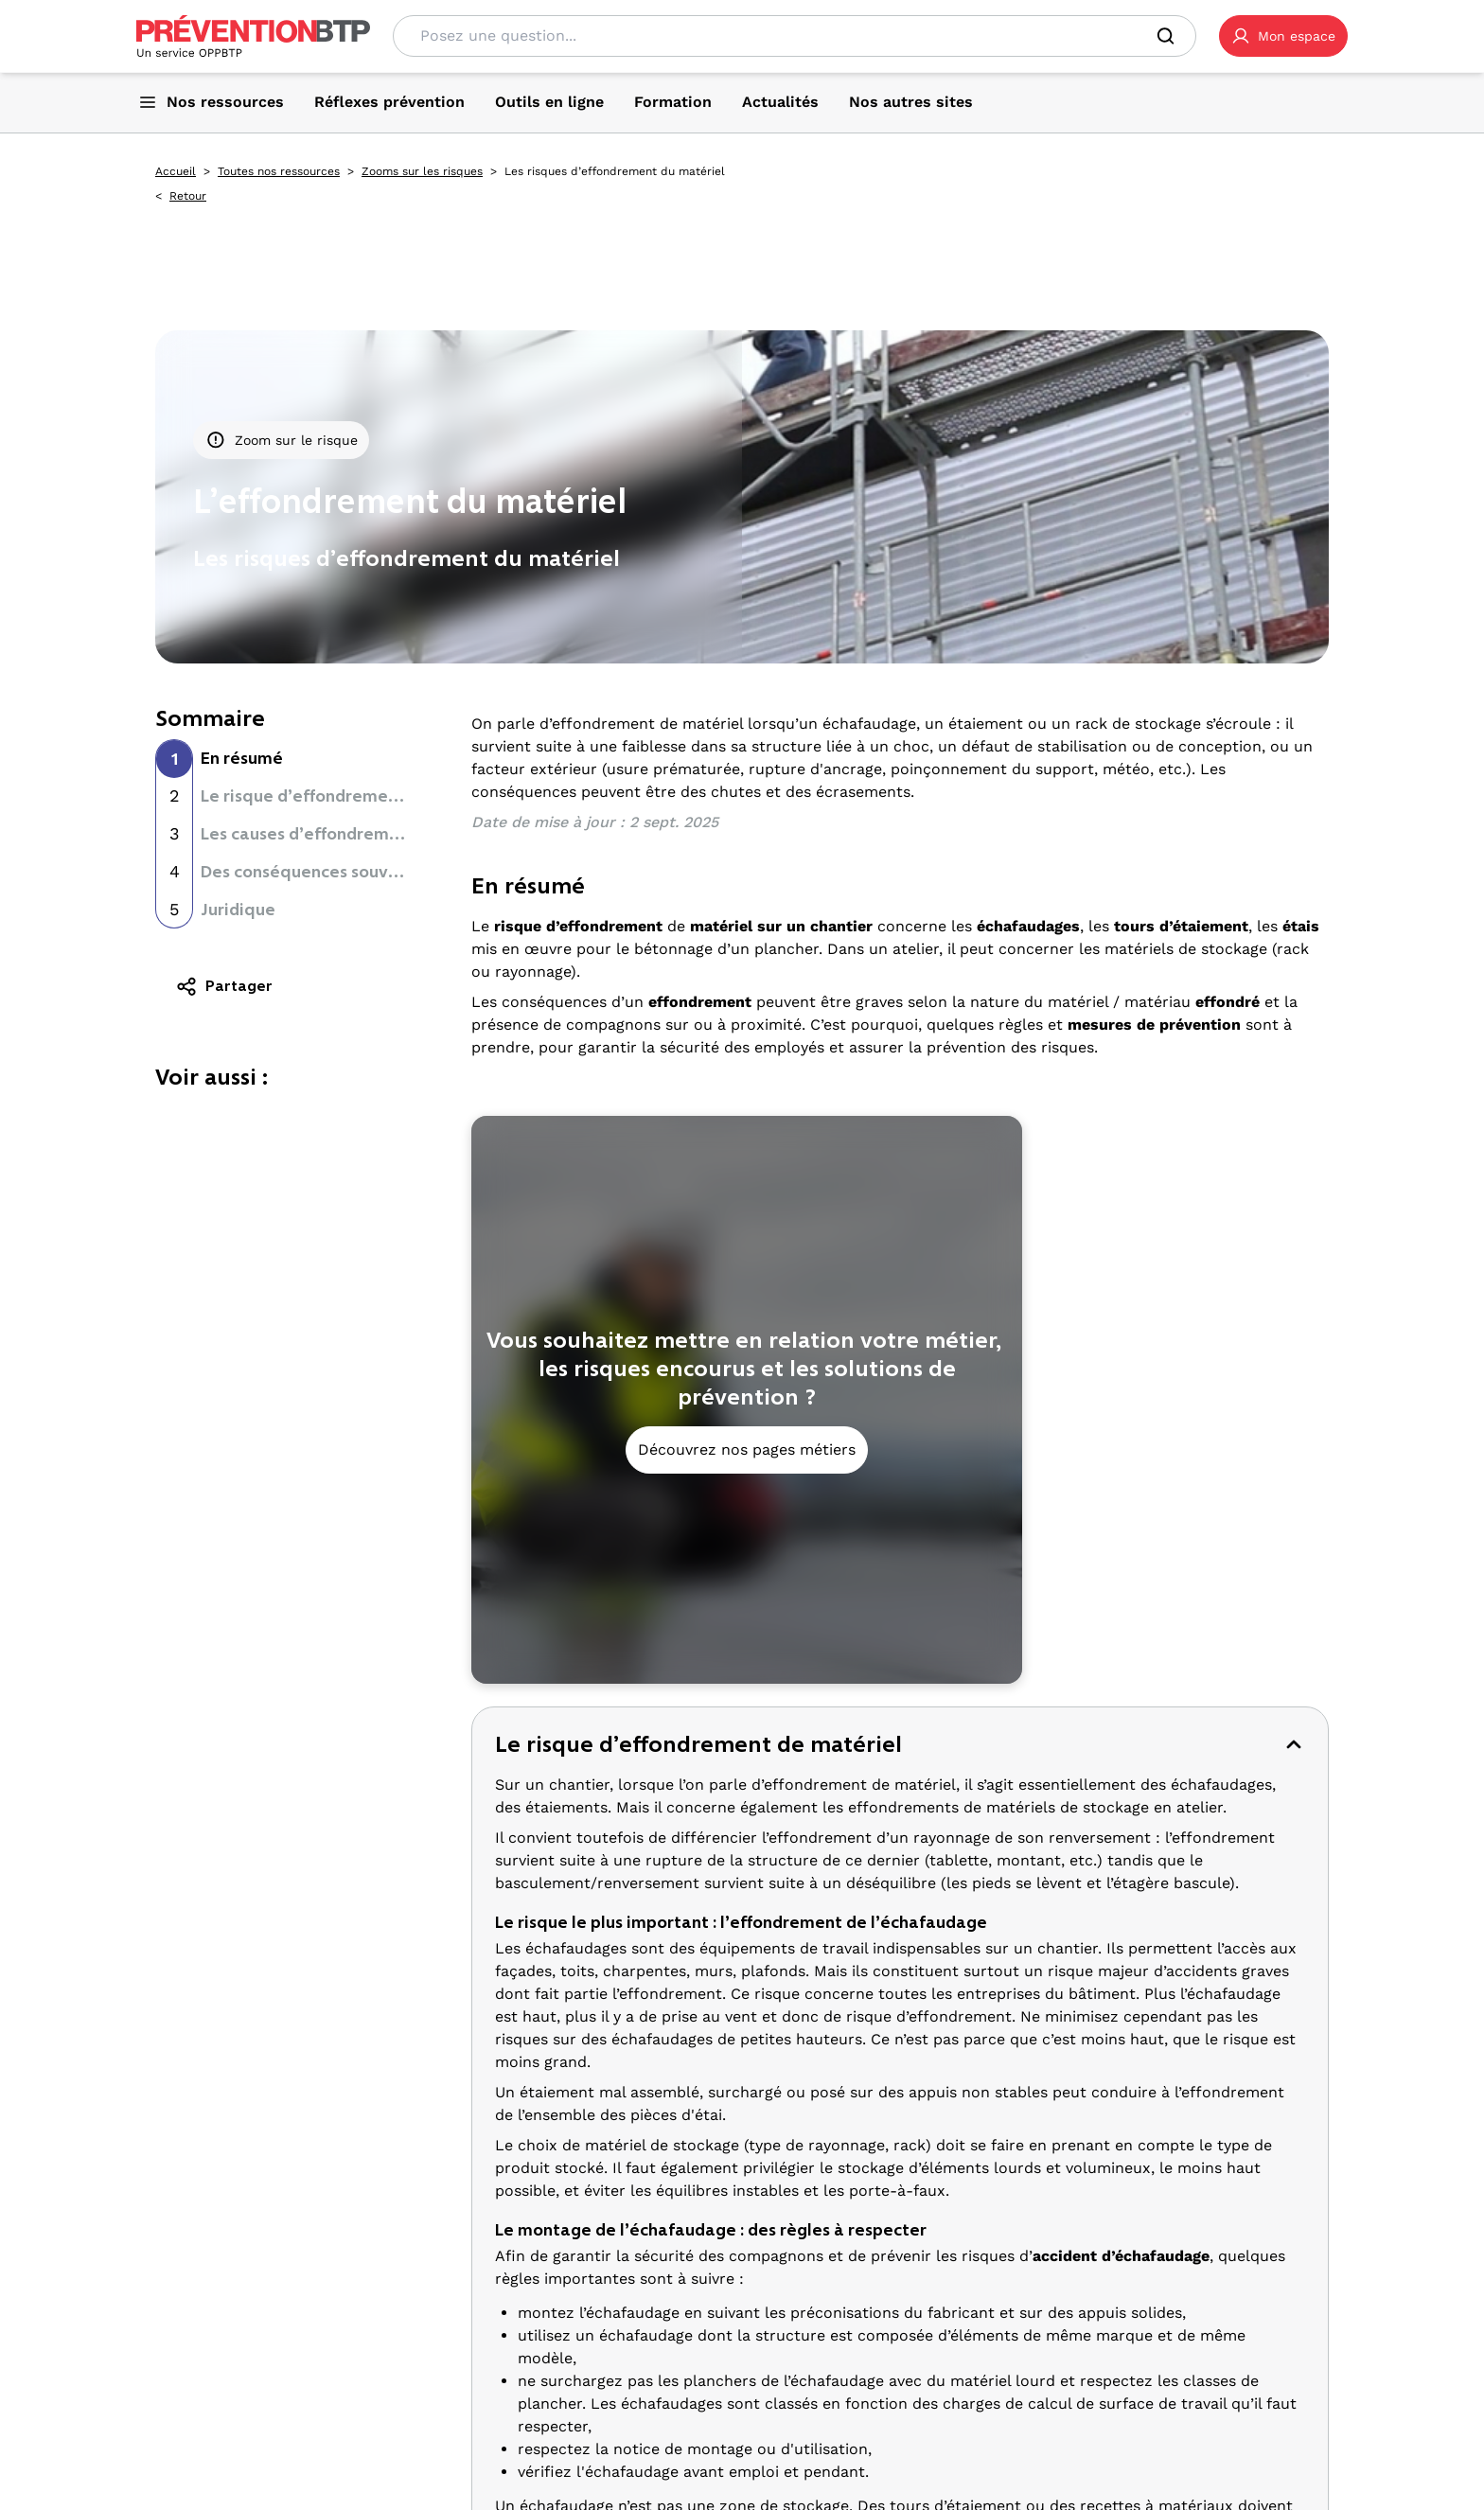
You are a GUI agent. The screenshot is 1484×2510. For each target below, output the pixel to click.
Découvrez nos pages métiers (747, 1449)
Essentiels (625, 2418)
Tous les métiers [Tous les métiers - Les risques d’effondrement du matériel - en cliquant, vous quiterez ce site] (647, 2348)
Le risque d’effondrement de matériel (352, 796)
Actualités (1056, 2448)
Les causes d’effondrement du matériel (357, 834)
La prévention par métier (680, 2264)
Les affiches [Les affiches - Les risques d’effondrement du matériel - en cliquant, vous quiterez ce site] (1067, 2355)
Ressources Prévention (1105, 2264)
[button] (1283, 36)
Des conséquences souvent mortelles (349, 871)
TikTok (358, 2465)
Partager (224, 986)
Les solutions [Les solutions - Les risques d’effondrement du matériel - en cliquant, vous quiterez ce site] (1069, 2378)
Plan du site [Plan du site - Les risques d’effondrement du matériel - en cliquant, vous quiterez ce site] (323, 2380)
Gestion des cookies (210, 2403)
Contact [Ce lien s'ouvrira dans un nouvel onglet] (372, 2357)
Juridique (238, 909)
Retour (187, 196)
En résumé (242, 758)
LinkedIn (280, 2465)
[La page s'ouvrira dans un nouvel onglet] (1283, 36)
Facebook (194, 2465)
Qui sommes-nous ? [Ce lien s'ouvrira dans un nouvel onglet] (209, 2335)
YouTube (190, 2488)
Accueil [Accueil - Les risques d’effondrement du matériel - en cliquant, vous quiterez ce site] (175, 171)
